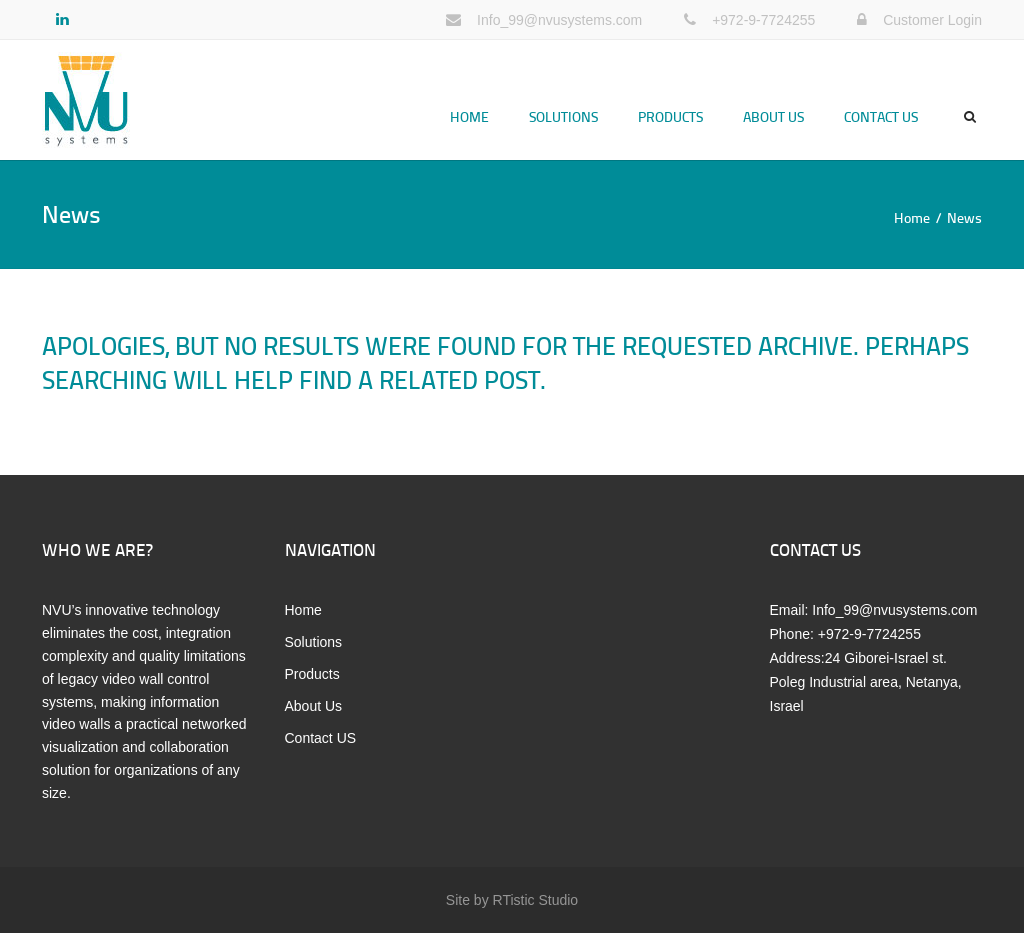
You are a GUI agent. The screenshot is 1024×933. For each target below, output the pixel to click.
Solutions (563, 116)
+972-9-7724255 (763, 20)
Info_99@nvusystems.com (559, 20)
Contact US (881, 116)
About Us (773, 116)
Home (469, 116)
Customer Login (932, 20)
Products (670, 116)
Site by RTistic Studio (512, 900)
